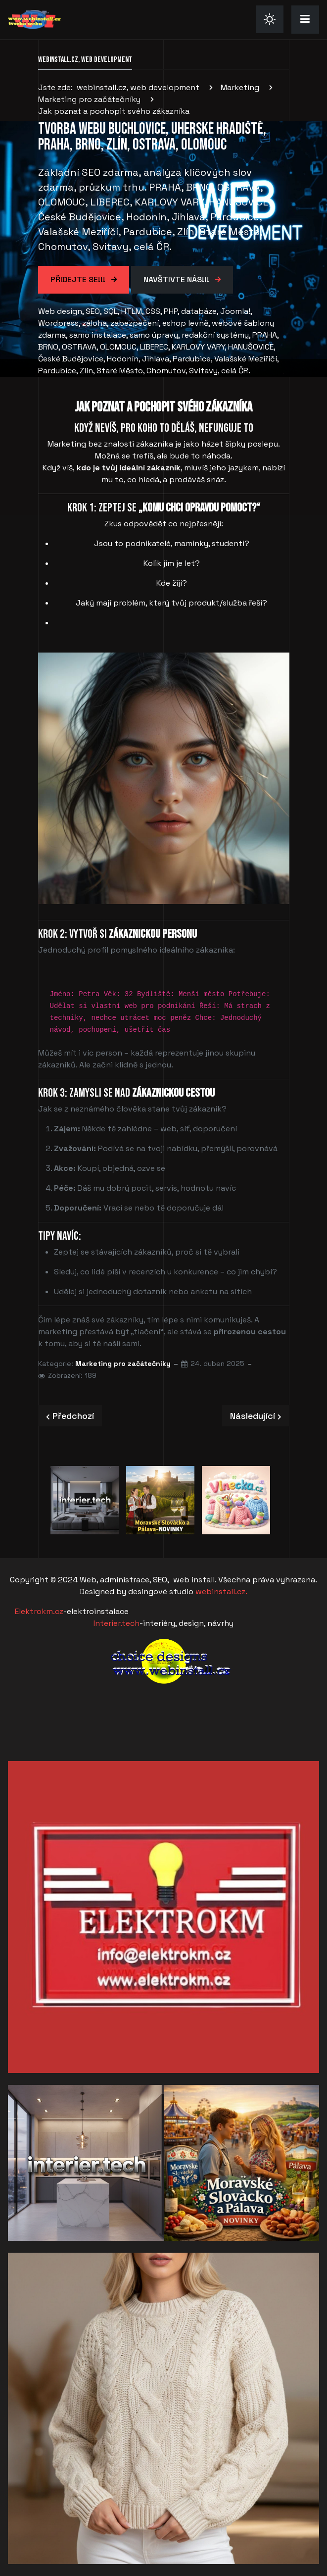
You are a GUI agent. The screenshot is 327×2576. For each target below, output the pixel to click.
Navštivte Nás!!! (177, 279)
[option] (84, 1500)
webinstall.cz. (221, 1591)
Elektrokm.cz (39, 1611)
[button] (305, 19)
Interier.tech (116, 1623)
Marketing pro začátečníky (123, 1363)
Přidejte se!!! (78, 279)
